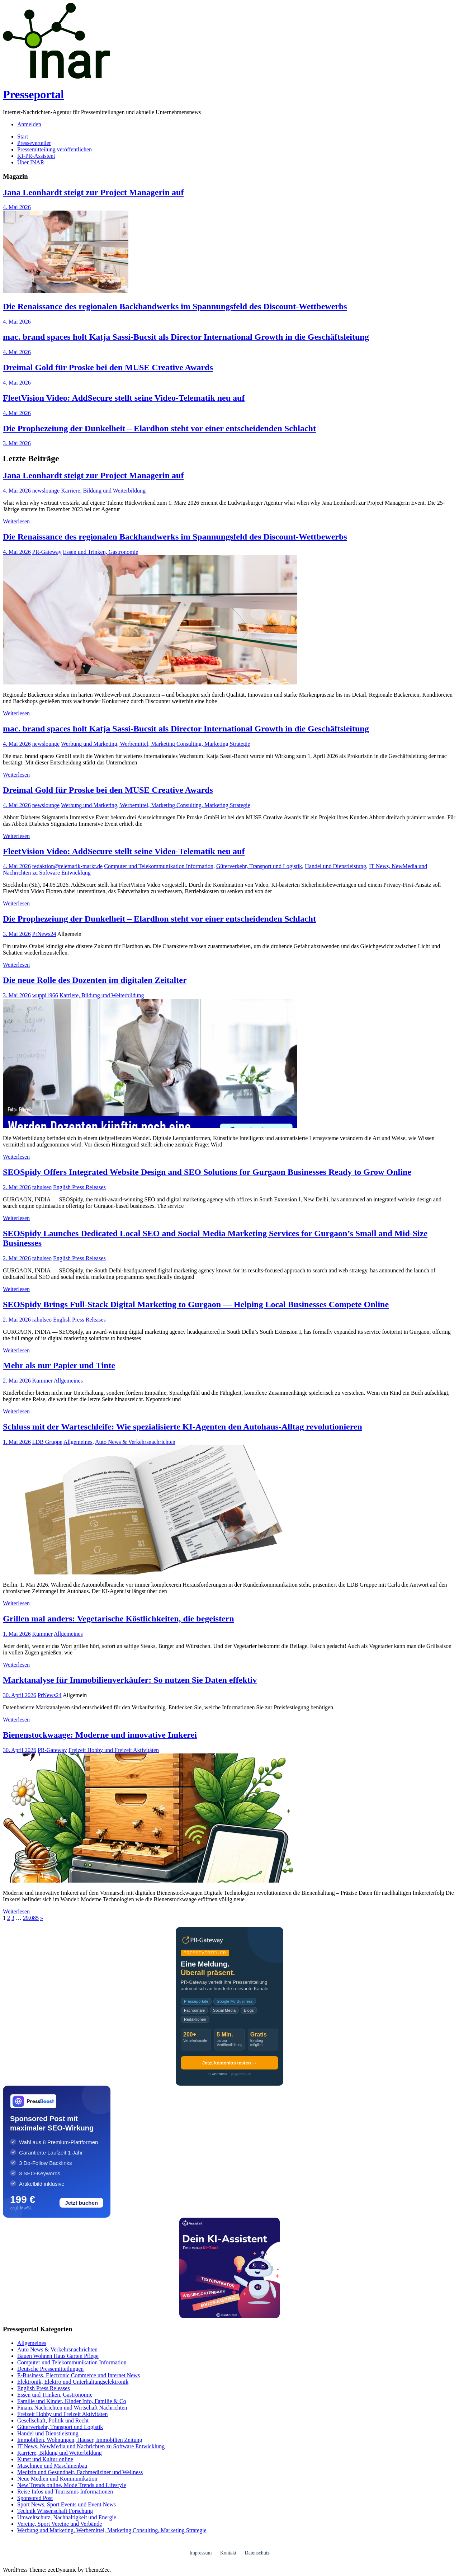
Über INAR (30, 162)
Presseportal (33, 94)
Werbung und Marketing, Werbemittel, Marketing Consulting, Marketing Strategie (155, 744)
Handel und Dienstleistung (335, 866)
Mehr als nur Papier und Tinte (59, 1365)
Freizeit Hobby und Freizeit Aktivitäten (113, 1750)
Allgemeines (68, 1381)
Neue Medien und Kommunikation (57, 2479)
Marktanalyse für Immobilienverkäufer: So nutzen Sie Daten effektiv (130, 1680)
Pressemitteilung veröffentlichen (54, 149)
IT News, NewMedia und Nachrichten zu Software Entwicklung (91, 2446)
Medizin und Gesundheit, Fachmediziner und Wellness (80, 2472)
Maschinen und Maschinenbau (52, 2466)
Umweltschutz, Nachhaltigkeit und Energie (66, 2517)
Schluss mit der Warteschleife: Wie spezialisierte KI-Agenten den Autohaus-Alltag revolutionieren (182, 1426)
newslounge (46, 491)
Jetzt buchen (81, 2203)
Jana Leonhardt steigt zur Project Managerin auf (93, 192)
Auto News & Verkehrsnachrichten (135, 1442)
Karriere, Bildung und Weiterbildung (103, 491)
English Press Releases (79, 1187)
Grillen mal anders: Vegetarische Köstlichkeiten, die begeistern (118, 1618)
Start (22, 136)
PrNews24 (44, 934)
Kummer (42, 1381)
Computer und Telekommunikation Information (158, 866)
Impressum (200, 2553)
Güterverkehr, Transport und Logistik (259, 866)
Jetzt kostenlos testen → (229, 2063)
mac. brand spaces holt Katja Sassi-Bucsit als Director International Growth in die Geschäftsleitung (186, 337)
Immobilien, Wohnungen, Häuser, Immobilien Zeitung (79, 2440)
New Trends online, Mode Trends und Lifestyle (71, 2485)
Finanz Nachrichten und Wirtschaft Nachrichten (72, 2408)
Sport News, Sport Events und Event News (66, 2504)
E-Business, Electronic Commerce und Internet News (78, 2375)
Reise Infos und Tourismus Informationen (65, 2491)
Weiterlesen (16, 521)
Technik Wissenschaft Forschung (55, 2511)
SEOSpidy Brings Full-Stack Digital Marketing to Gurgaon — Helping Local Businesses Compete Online (196, 1304)
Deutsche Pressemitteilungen (50, 2369)
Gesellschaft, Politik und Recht (53, 2420)
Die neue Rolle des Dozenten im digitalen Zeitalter (95, 980)
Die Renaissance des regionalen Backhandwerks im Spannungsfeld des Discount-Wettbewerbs (175, 306)
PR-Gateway (47, 552)
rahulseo (42, 1187)
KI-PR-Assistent (36, 156)
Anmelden (29, 124)
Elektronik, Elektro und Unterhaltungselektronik (72, 2382)
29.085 (31, 1918)
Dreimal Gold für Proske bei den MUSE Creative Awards (108, 367)
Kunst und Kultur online (45, 2459)
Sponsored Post (35, 2498)
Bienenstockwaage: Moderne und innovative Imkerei (100, 1734)
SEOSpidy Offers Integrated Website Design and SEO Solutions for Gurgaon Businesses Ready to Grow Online (207, 1172)
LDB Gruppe (47, 1442)
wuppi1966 (45, 995)
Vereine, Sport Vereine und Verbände (59, 2524)
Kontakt (228, 2553)
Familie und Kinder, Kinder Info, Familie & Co (71, 2401)
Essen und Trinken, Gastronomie (100, 552)
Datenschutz (257, 2553)
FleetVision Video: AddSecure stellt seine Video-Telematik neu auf (124, 397)
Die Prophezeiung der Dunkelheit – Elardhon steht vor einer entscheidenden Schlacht (159, 428)
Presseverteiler (34, 143)
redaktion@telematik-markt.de (67, 866)
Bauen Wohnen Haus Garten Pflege (58, 2356)
